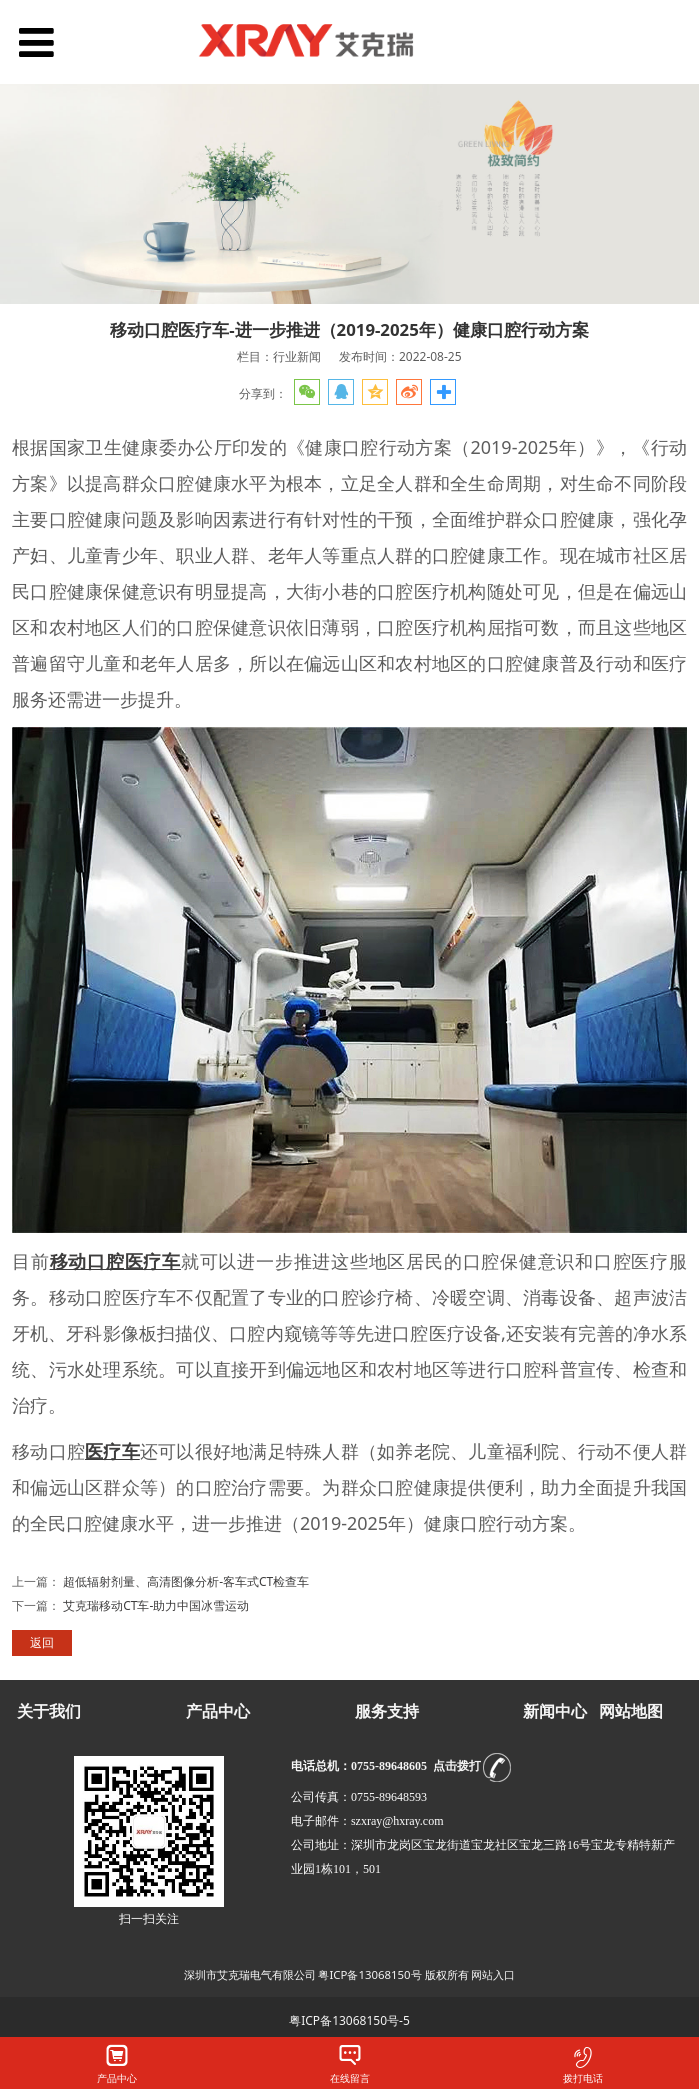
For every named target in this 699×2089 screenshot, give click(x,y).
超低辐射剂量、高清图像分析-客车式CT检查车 (186, 1581)
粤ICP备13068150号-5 (349, 2020)
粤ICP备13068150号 (369, 1974)
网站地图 (631, 1711)
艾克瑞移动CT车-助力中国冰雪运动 (156, 1605)
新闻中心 (555, 1711)
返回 (42, 1642)
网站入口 (493, 1974)
